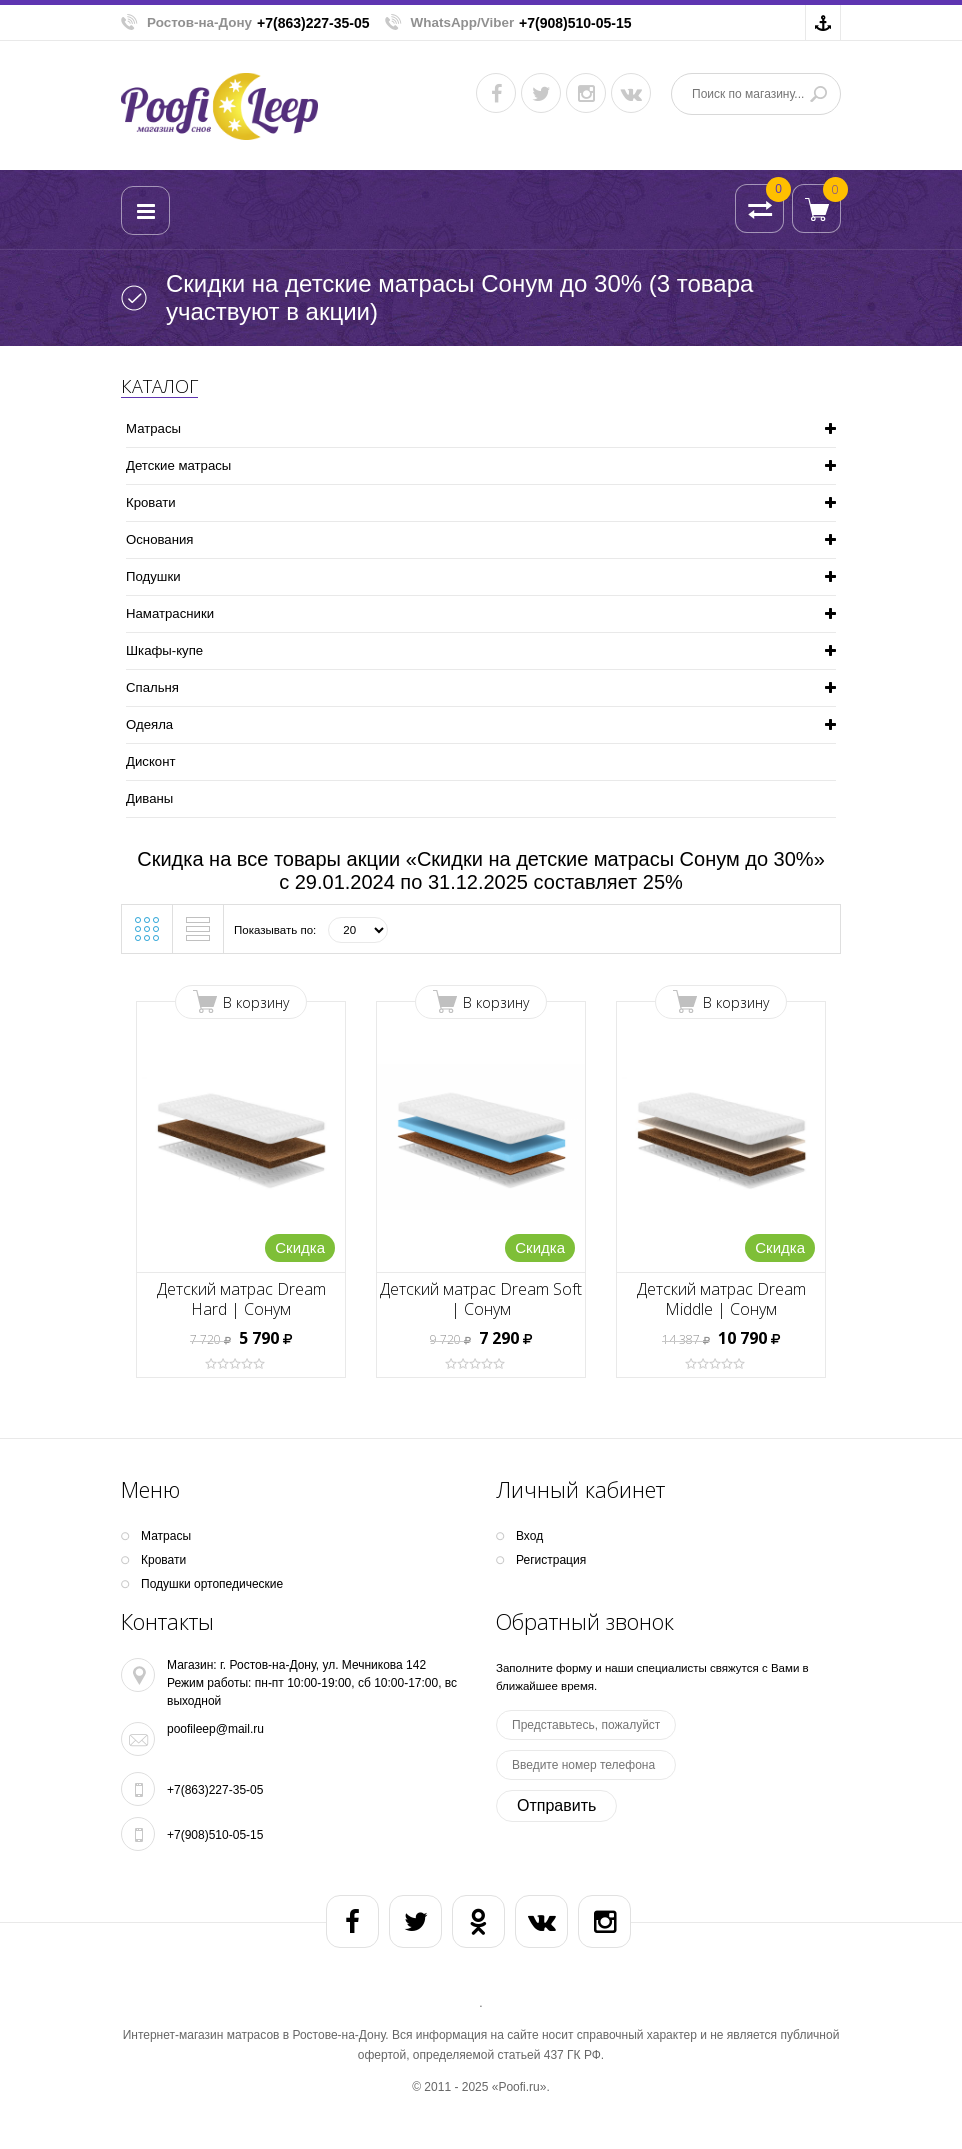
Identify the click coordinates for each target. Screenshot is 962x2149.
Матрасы (153, 428)
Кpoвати (151, 502)
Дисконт (150, 761)
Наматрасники (170, 613)
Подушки (153, 576)
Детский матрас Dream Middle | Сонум (721, 1299)
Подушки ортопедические (212, 1584)
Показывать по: (275, 930)
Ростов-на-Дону (199, 22)
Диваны (149, 798)
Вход (529, 1536)
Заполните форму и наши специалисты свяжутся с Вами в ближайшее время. (652, 1677)
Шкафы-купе (164, 650)
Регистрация (551, 1560)
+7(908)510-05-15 (575, 23)
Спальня (152, 687)
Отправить (556, 1805)
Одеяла (149, 724)
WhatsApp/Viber (463, 22)
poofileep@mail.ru (215, 1729)
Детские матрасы (178, 465)
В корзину (256, 1002)
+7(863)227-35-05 (313, 23)
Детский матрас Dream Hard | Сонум (241, 1299)
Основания (159, 539)
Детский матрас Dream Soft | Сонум (481, 1299)
